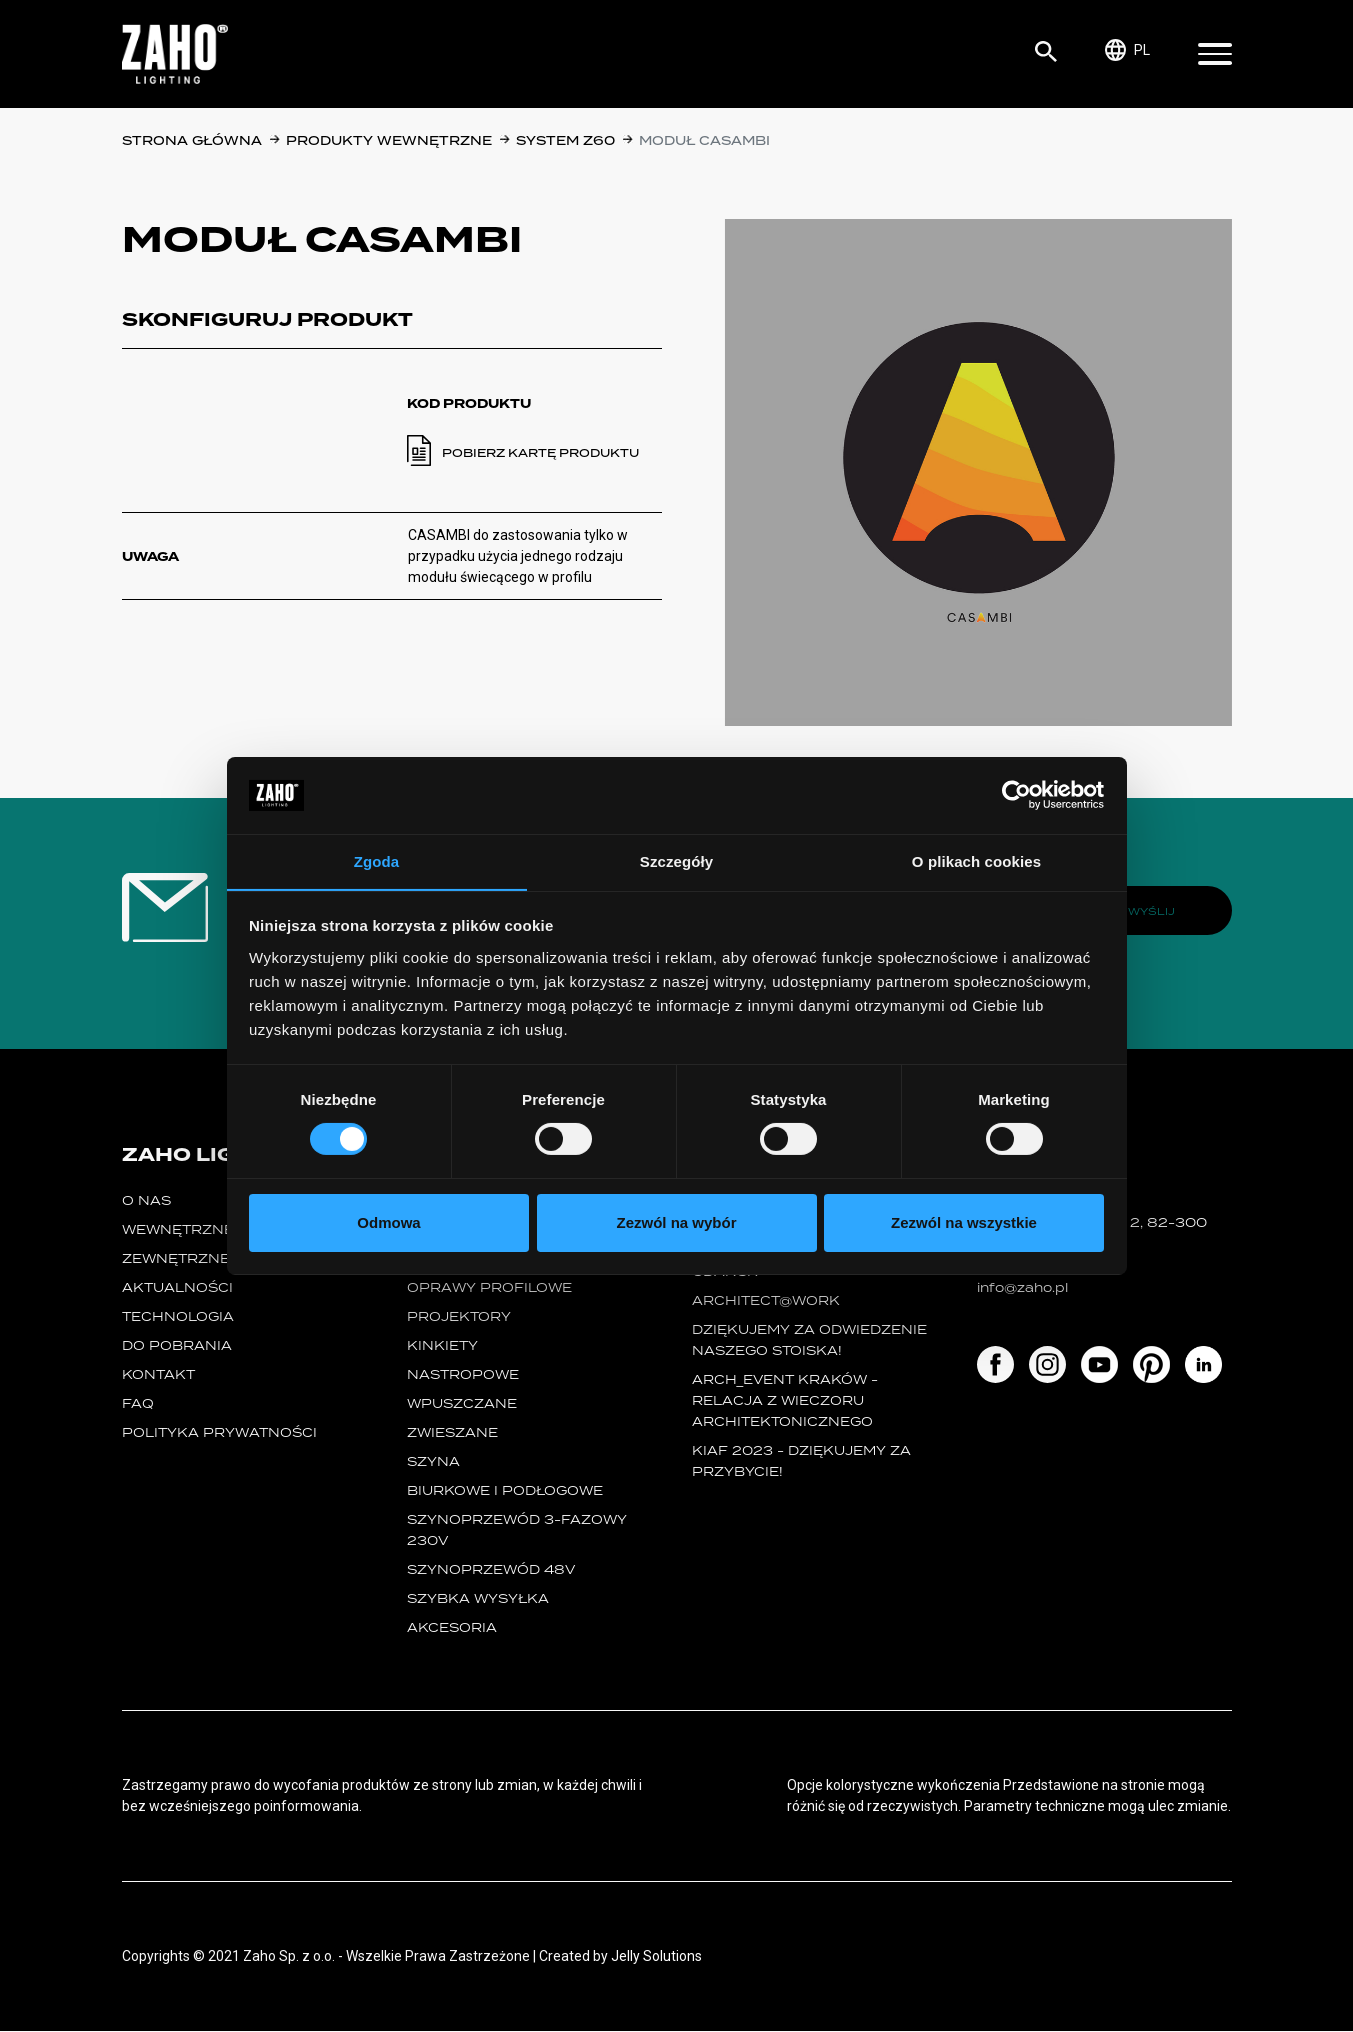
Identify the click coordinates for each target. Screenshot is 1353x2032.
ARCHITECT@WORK (766, 1301)
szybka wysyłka (478, 1599)
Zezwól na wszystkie (964, 1222)
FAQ (138, 1404)
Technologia (178, 1317)
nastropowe (463, 1375)
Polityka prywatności (219, 1433)
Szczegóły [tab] (676, 860)
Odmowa (388, 1222)
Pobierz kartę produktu (540, 453)
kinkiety (442, 1346)
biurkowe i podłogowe (505, 1491)
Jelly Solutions (656, 1957)
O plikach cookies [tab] (976, 860)
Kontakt (158, 1375)
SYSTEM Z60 (565, 140)
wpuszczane (462, 1404)
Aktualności (177, 1288)
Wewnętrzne (178, 1230)
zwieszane (452, 1433)
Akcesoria (452, 1628)
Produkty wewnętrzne (389, 140)
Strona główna (192, 140)
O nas (146, 1201)
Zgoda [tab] (377, 860)
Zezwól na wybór (676, 1222)
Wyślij (1151, 911)
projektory (459, 1317)
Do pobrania (177, 1346)
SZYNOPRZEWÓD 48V (491, 1570)
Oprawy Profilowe (489, 1288)
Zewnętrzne (176, 1259)
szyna (433, 1462)
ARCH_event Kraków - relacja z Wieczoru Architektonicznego (785, 1401)
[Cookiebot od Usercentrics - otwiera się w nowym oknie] (1016, 795)
